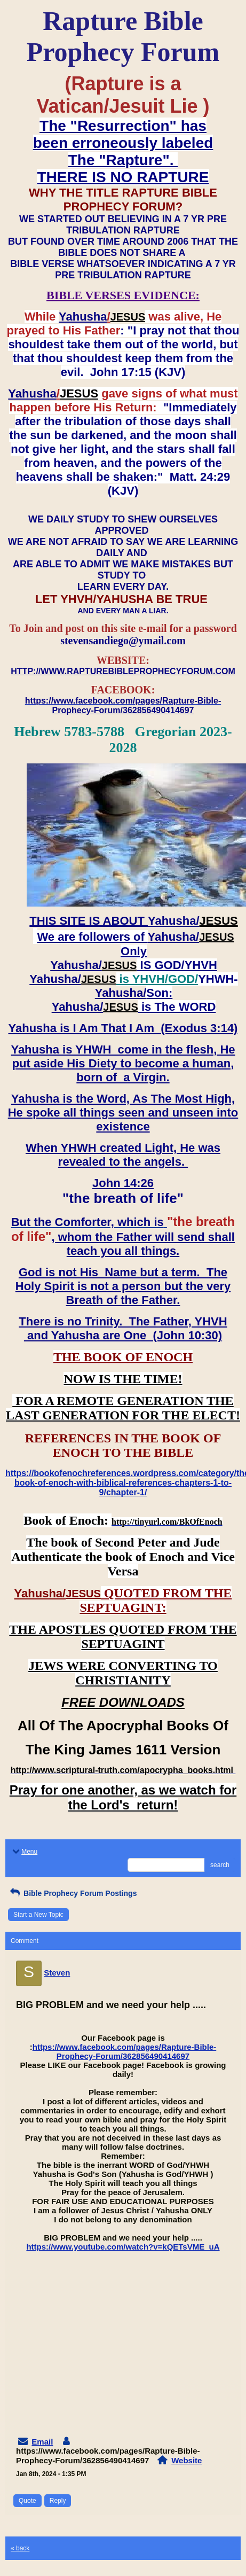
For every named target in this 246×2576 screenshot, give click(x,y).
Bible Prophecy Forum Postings (72, 1893)
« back (20, 2548)
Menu (24, 1851)
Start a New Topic (38, 1914)
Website (186, 2460)
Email (42, 2441)
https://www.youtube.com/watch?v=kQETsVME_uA (122, 2246)
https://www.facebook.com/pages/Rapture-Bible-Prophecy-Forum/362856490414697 (125, 2051)
